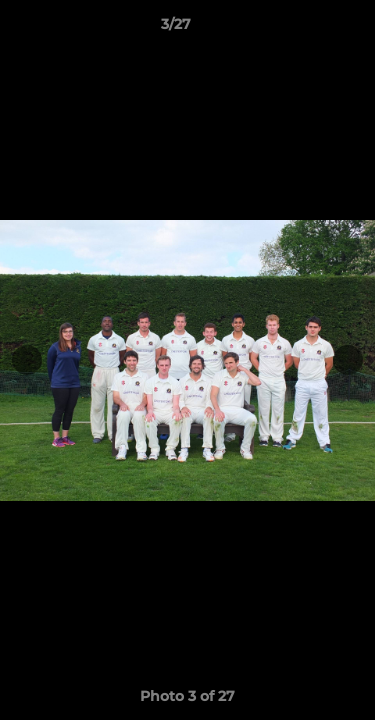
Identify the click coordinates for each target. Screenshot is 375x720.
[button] (303, 29)
